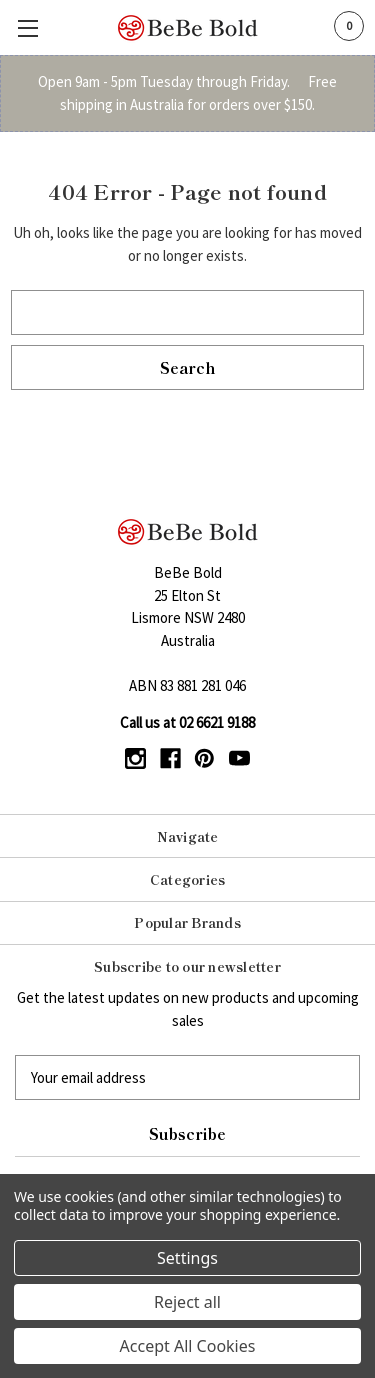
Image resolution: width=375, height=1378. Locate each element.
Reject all (187, 1302)
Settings (187, 1258)
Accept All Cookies (188, 1346)
